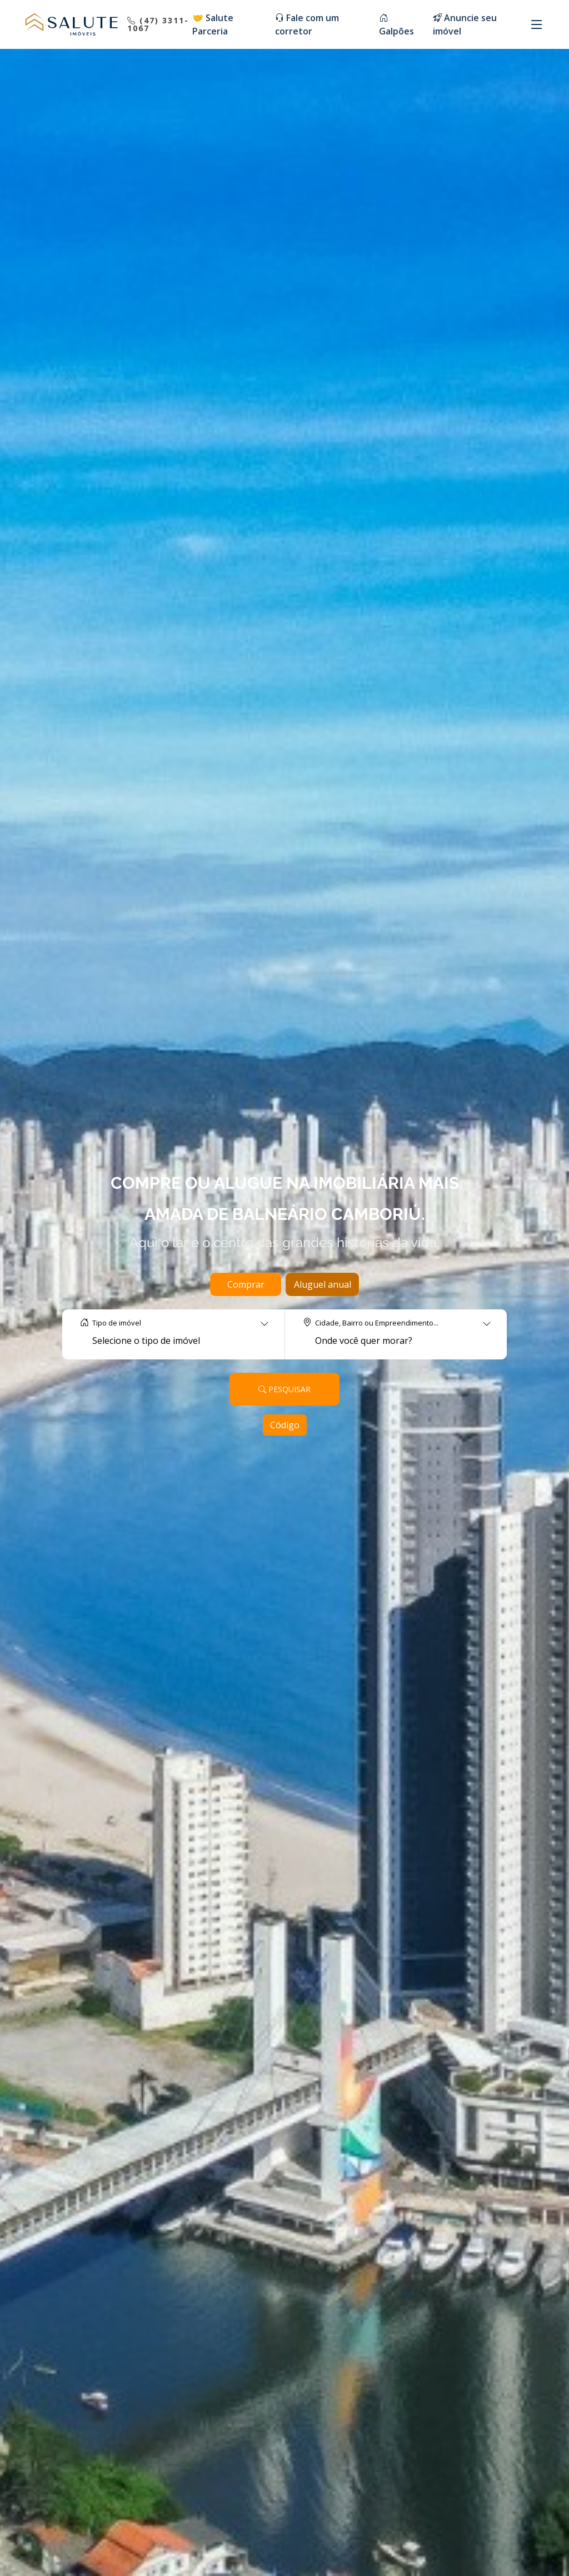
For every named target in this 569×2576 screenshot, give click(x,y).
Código (285, 1425)
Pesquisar (284, 1389)
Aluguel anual (322, 1284)
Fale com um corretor (307, 24)
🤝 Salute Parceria (212, 24)
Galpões (396, 24)
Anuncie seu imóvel (465, 24)
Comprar (245, 1284)
